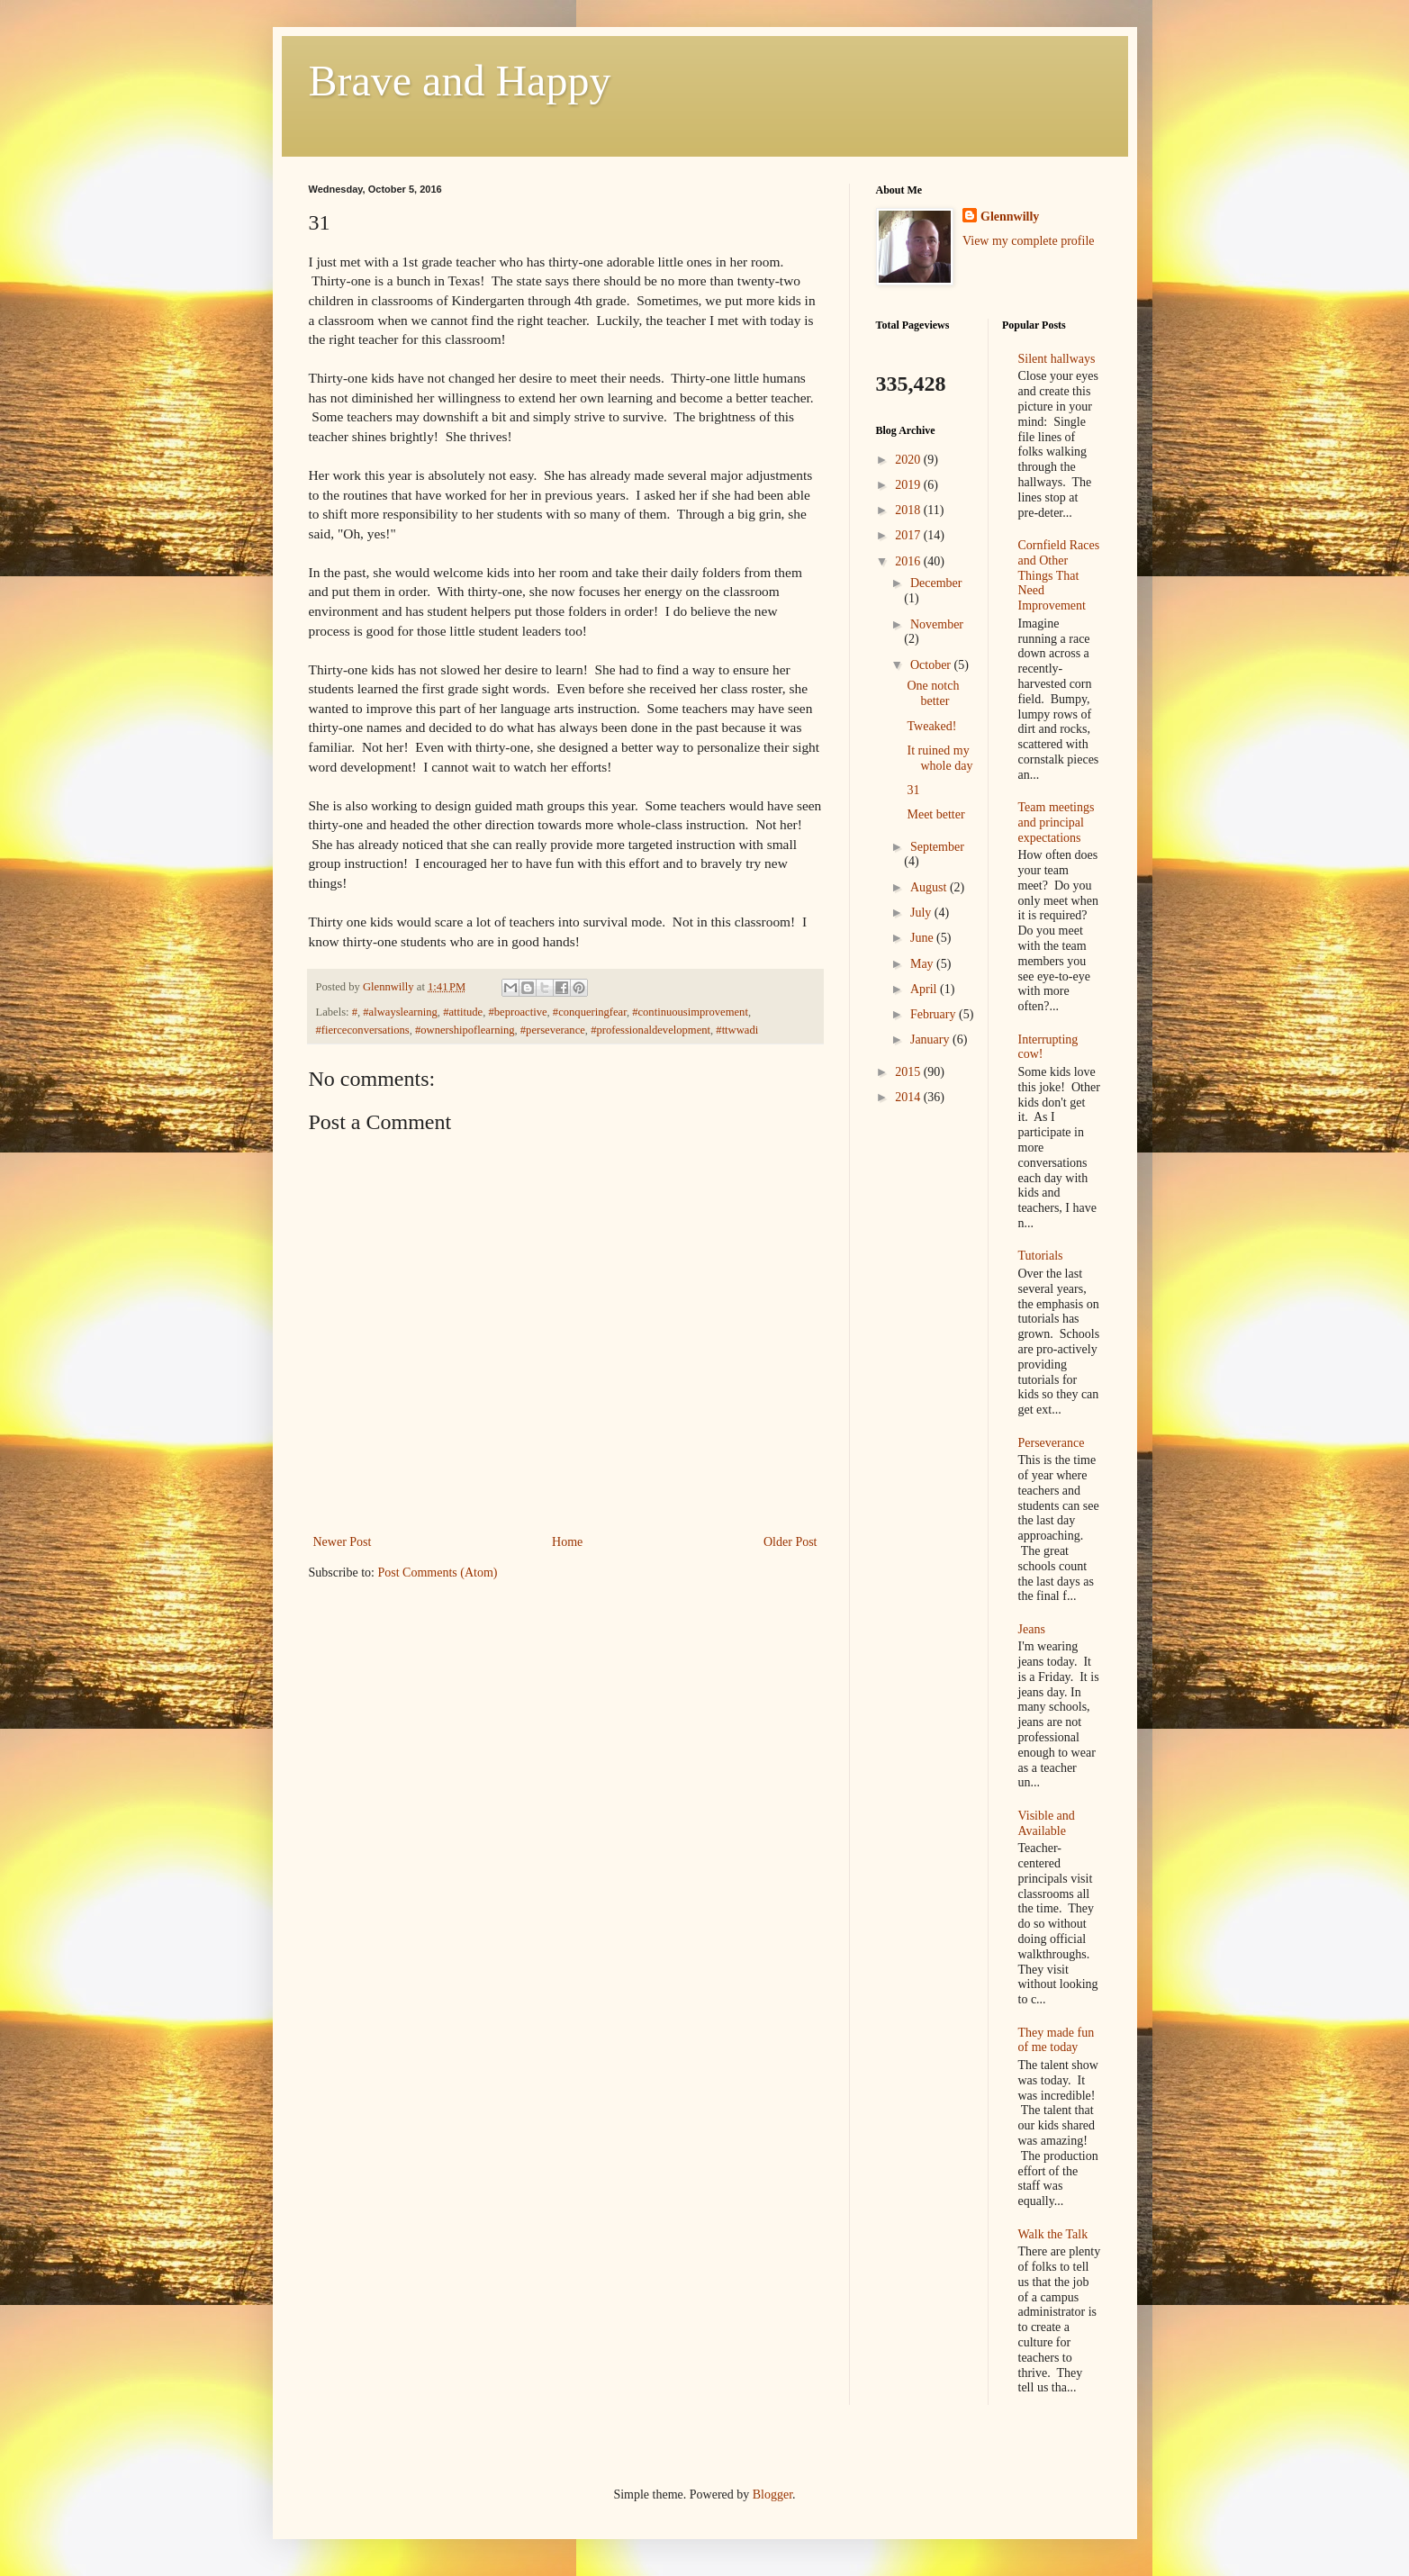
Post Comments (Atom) (438, 1572)
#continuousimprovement (690, 1012)
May (923, 964)
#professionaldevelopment (650, 1030)
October (932, 665)
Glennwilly (1009, 216)
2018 (909, 510)
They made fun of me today (1056, 2040)
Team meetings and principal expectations (1056, 822)
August (930, 887)
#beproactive (518, 1012)
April (925, 989)
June (923, 938)
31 (913, 790)
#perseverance (552, 1030)
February (934, 1014)
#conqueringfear (590, 1012)
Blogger (772, 2494)
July (922, 912)
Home (567, 1542)
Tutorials (1040, 1255)
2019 (909, 485)
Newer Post (342, 1542)
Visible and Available (1046, 1823)
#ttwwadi (737, 1030)
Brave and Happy (460, 80)
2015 (909, 1072)
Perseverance (1051, 1443)
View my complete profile (1028, 241)
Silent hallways (1057, 359)
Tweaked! (931, 726)
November (936, 624)
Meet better (935, 814)
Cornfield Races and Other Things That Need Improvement (1059, 575)
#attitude (463, 1012)
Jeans (1031, 1629)
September (937, 847)
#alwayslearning (400, 1012)
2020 (909, 459)
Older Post (790, 1542)
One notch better (933, 693)
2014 (909, 1097)
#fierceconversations (363, 1030)
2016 (909, 561)
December (936, 583)
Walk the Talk (1053, 2234)
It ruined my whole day (939, 758)
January (931, 1039)
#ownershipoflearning (465, 1030)
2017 (909, 535)
